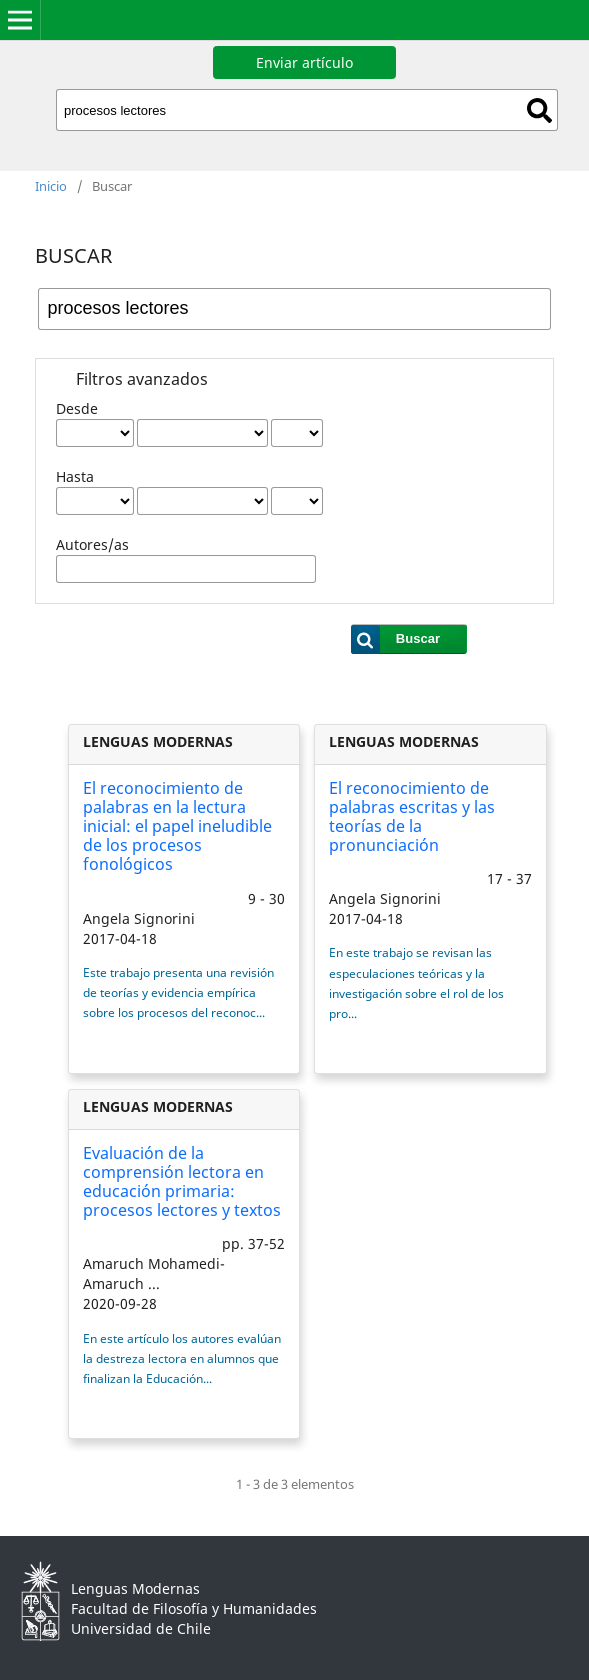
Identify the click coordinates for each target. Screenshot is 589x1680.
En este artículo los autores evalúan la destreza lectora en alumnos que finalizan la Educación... (182, 1358)
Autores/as (92, 544)
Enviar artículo (304, 62)
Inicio (51, 186)
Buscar (539, 110)
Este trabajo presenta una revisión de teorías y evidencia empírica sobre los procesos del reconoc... (178, 992)
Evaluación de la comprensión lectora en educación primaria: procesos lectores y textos (182, 1182)
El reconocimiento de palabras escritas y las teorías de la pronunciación (412, 817)
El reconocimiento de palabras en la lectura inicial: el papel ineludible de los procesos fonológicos (177, 826)
